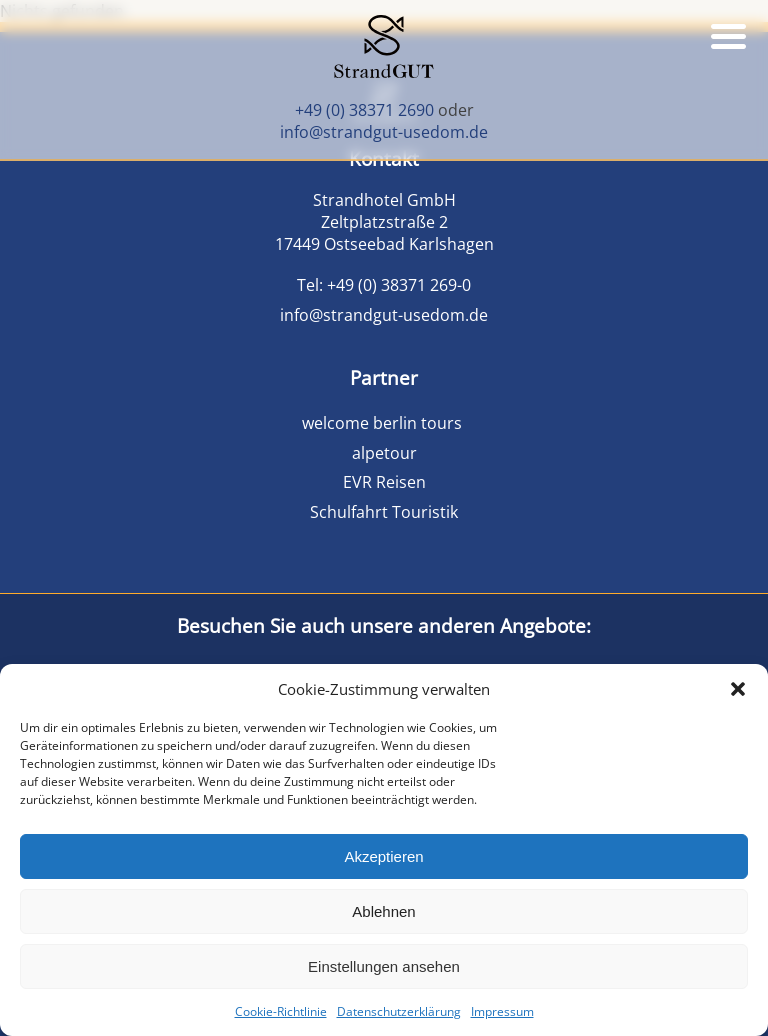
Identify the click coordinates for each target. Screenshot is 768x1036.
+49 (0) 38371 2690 (364, 110)
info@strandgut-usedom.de (384, 132)
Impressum (502, 1011)
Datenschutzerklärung (399, 1011)
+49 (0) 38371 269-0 (399, 285)
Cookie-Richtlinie (281, 1011)
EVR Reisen (384, 482)
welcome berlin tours (384, 423)
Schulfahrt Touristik (384, 512)
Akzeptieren (383, 856)
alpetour (384, 453)
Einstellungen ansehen (384, 966)
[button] (738, 689)
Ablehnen (383, 911)
